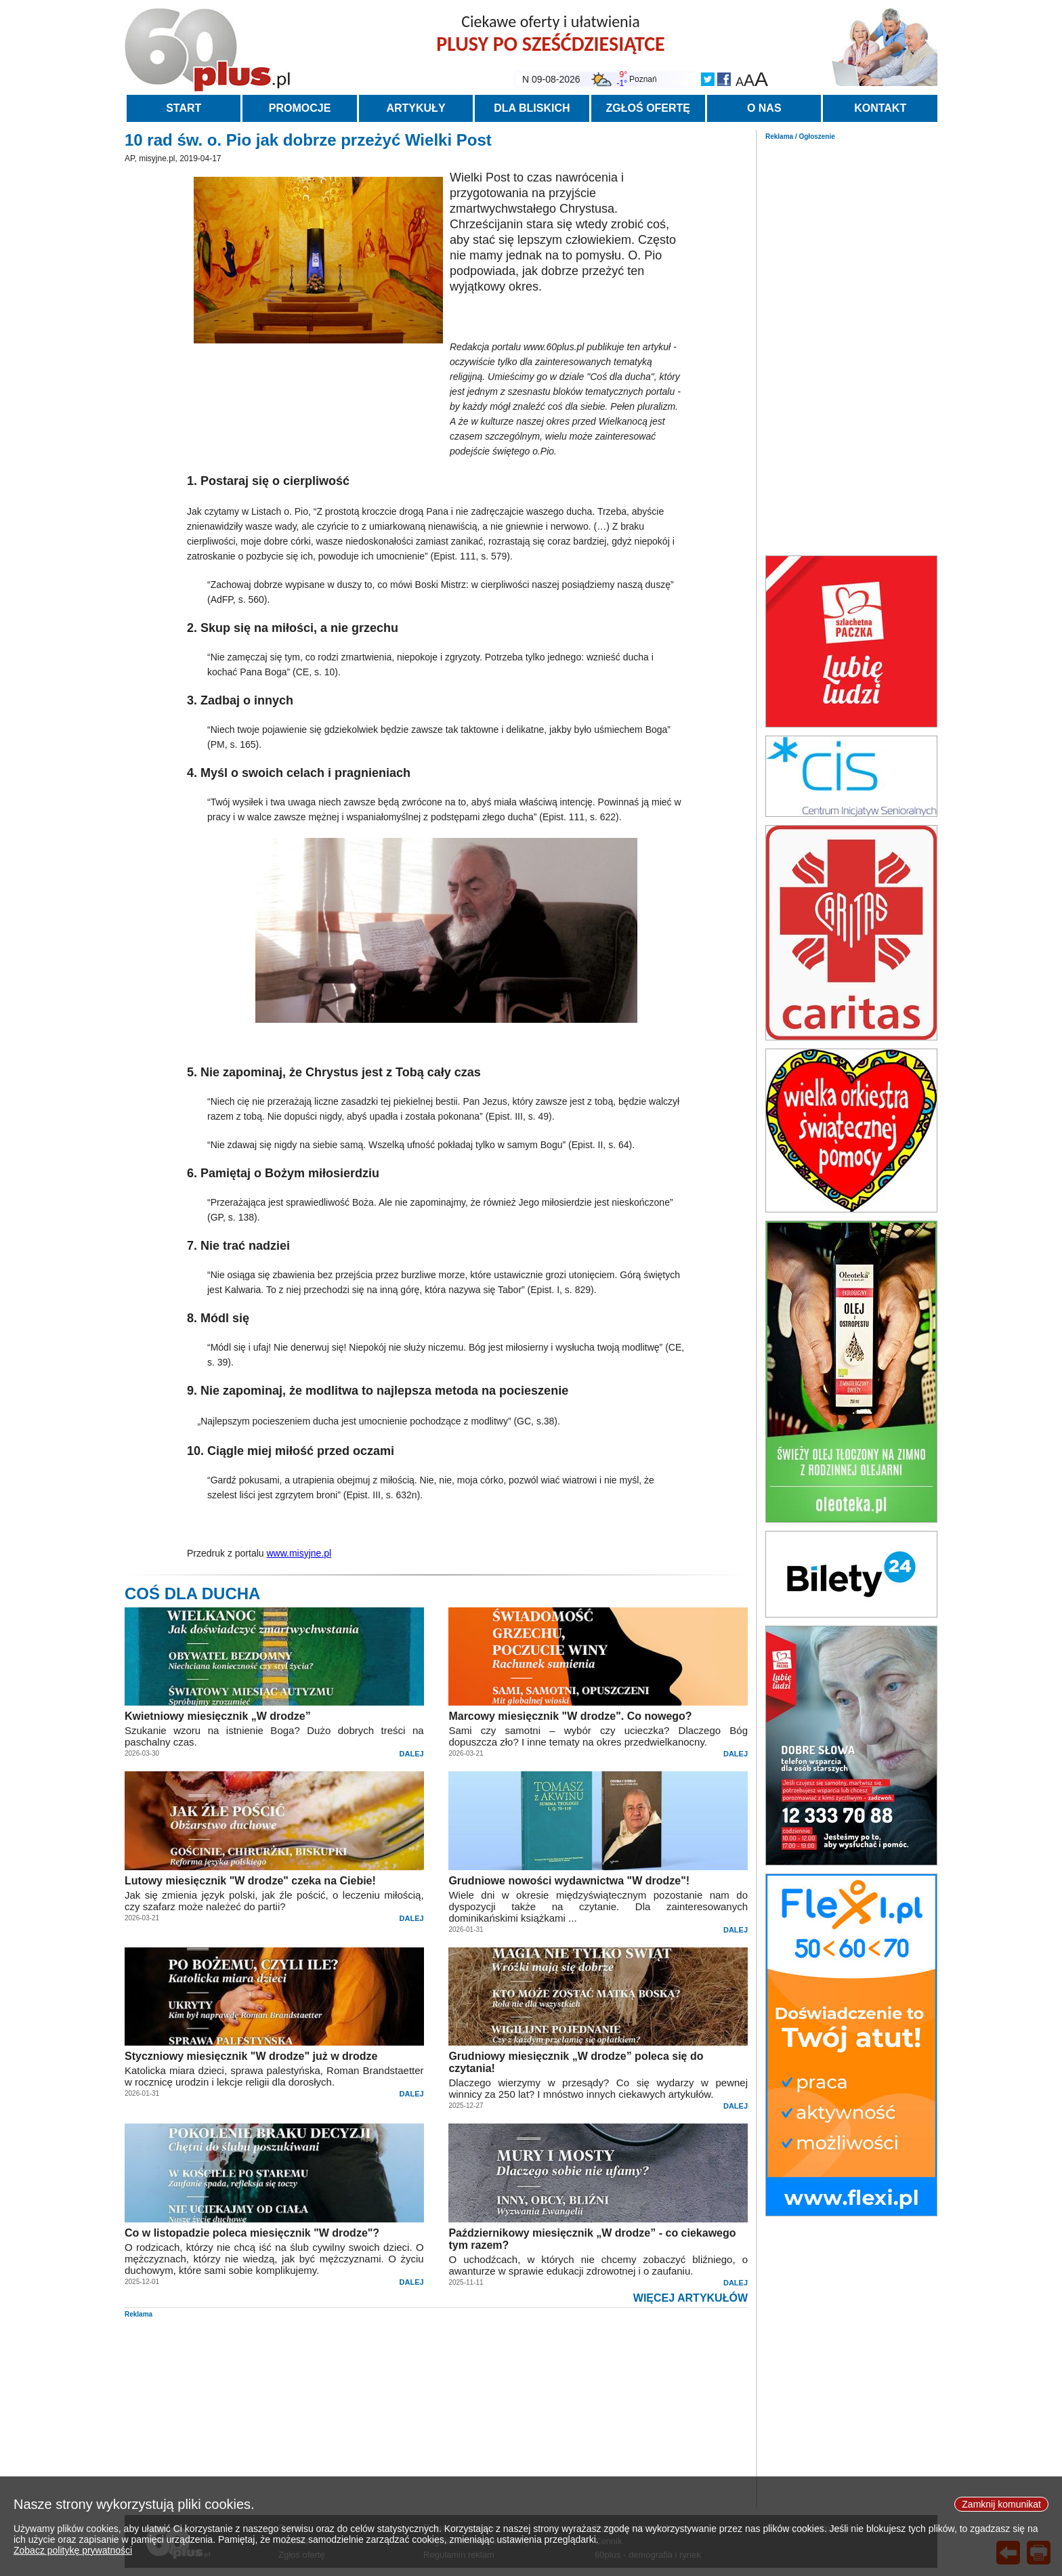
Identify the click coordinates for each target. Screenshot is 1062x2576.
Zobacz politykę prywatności (73, 2551)
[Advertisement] (851, 344)
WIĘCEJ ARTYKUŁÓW (690, 2298)
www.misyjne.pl (299, 1553)
